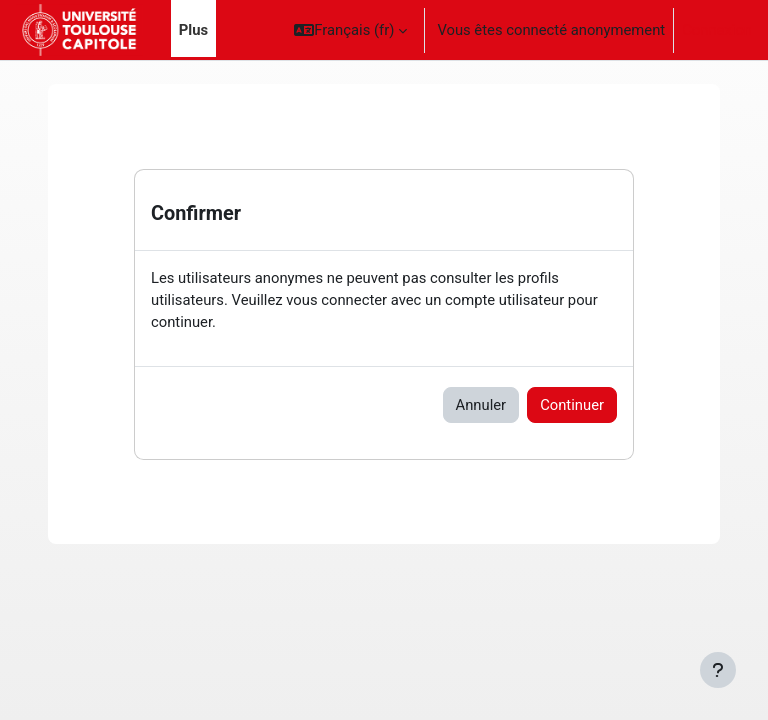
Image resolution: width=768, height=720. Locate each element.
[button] (350, 30)
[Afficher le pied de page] (718, 670)
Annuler (481, 405)
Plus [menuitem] (193, 30)
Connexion (717, 30)
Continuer (572, 405)
